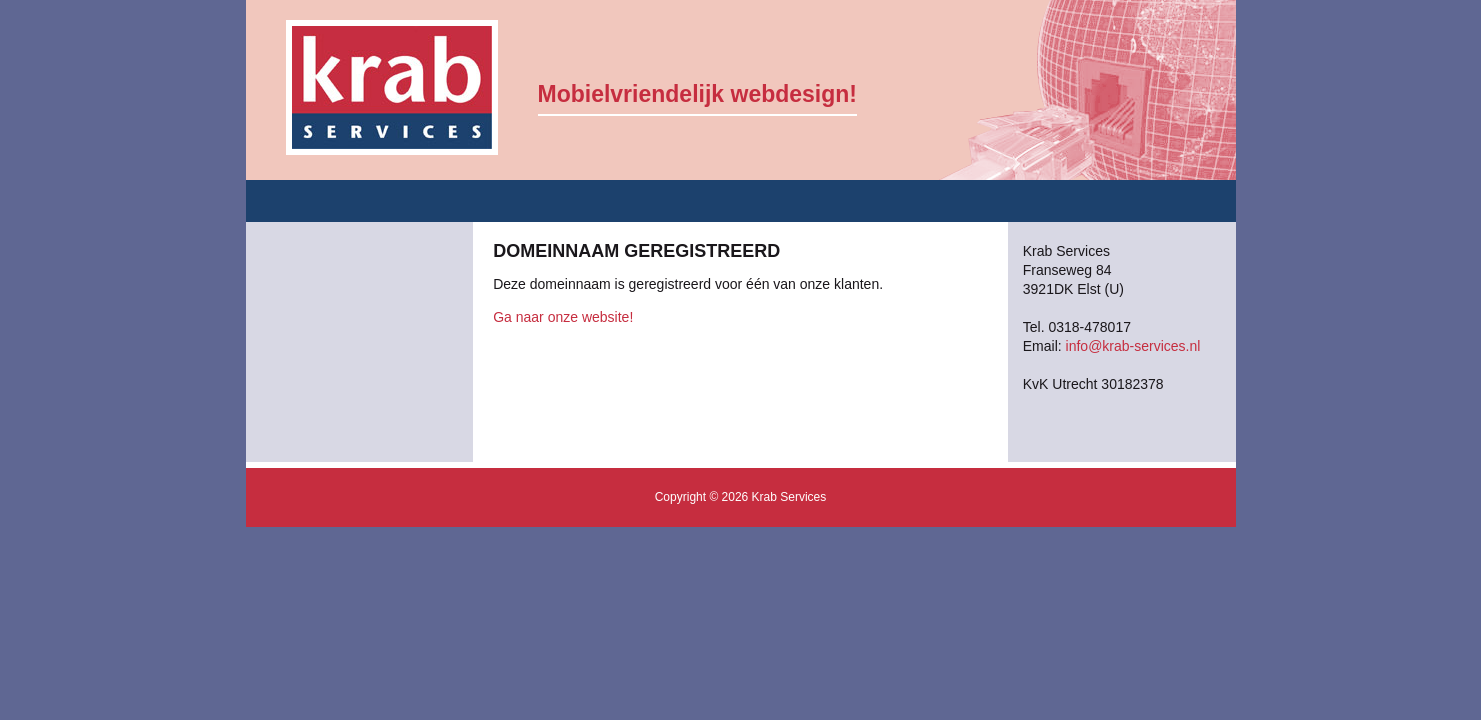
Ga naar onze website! (563, 317)
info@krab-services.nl (1133, 346)
